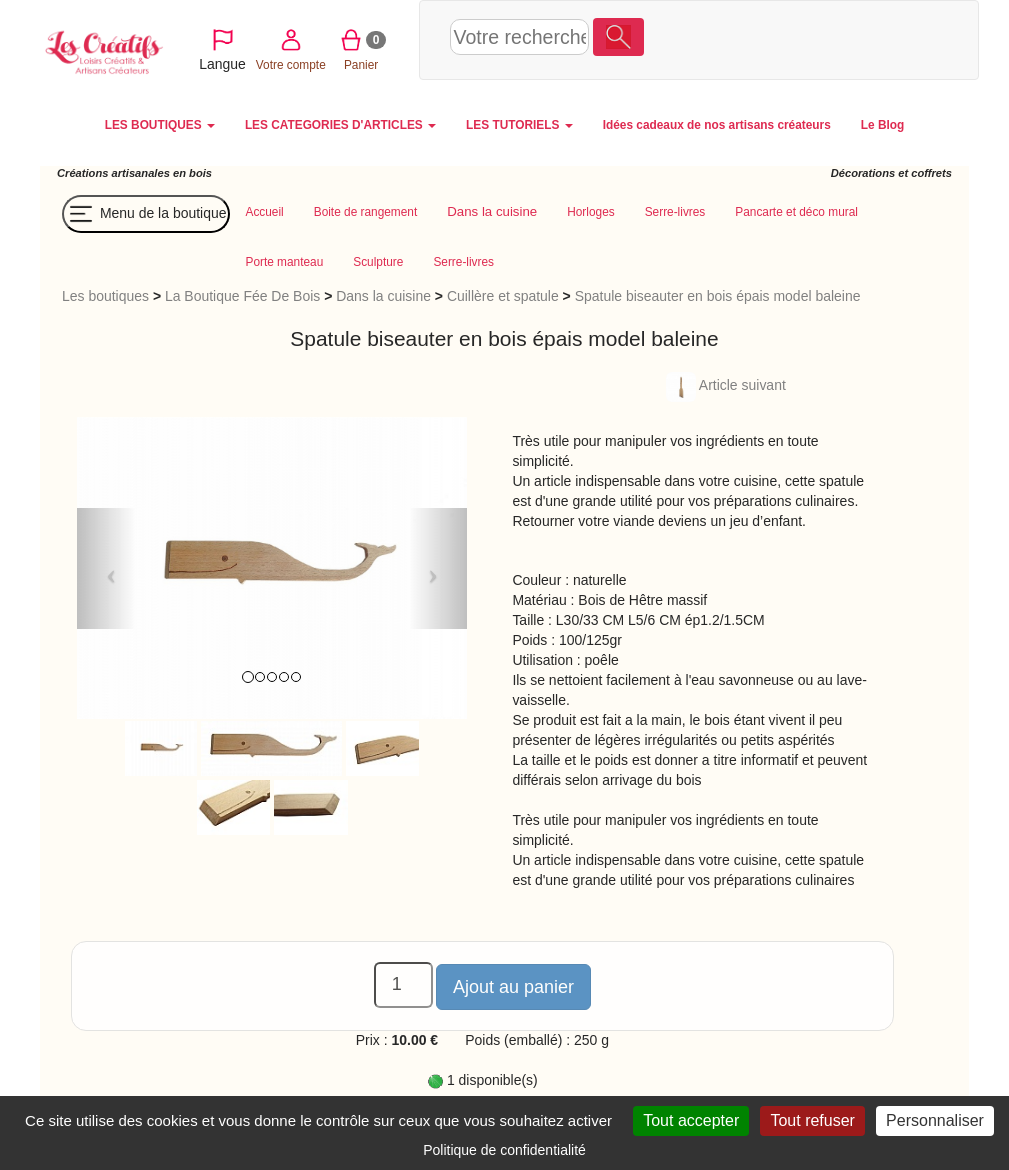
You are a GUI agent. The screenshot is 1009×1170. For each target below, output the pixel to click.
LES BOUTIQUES (160, 125)
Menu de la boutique (146, 214)
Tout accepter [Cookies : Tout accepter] (691, 1120)
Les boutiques (105, 296)
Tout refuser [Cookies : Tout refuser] (812, 1120)
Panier (843, 38)
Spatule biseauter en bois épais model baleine (718, 296)
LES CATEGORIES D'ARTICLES (340, 125)
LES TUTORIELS (519, 125)
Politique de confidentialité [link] (504, 1150)
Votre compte (773, 38)
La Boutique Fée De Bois (242, 296)
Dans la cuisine (383, 296)
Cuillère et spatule (503, 296)
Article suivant (726, 385)
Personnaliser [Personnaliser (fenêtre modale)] (935, 1120)
